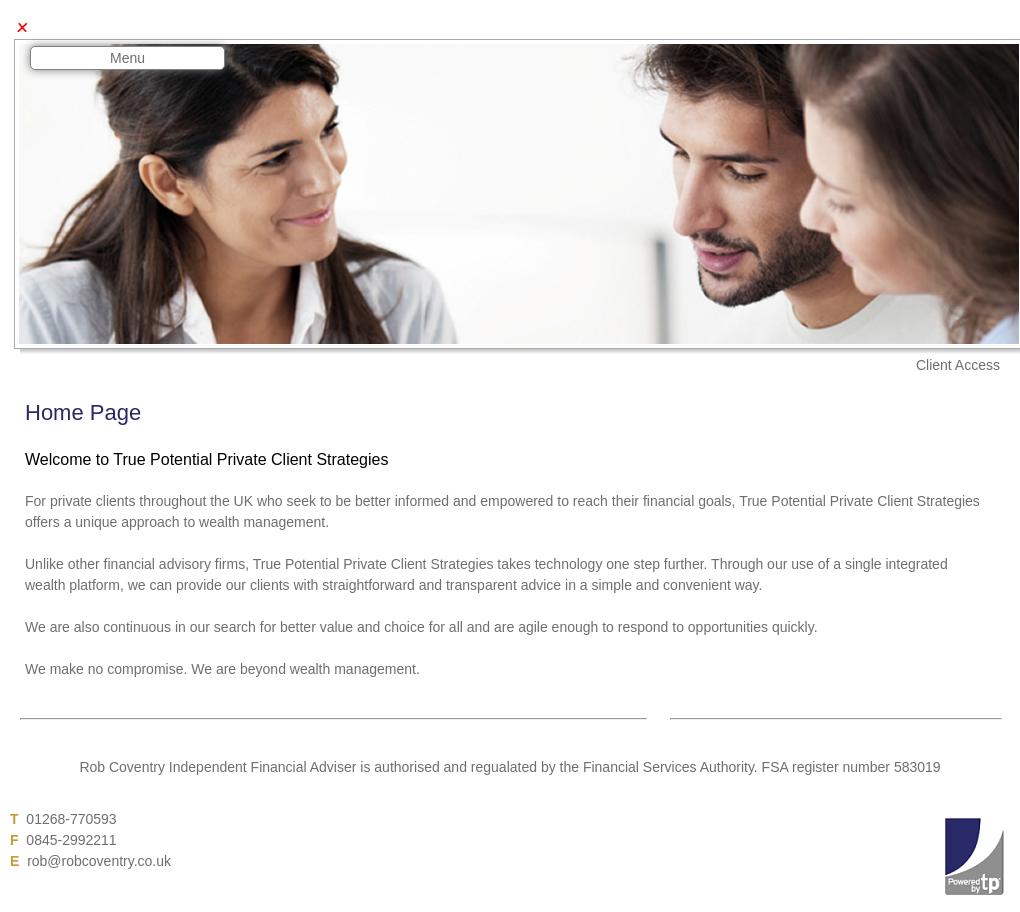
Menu (127, 58)
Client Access (958, 365)
